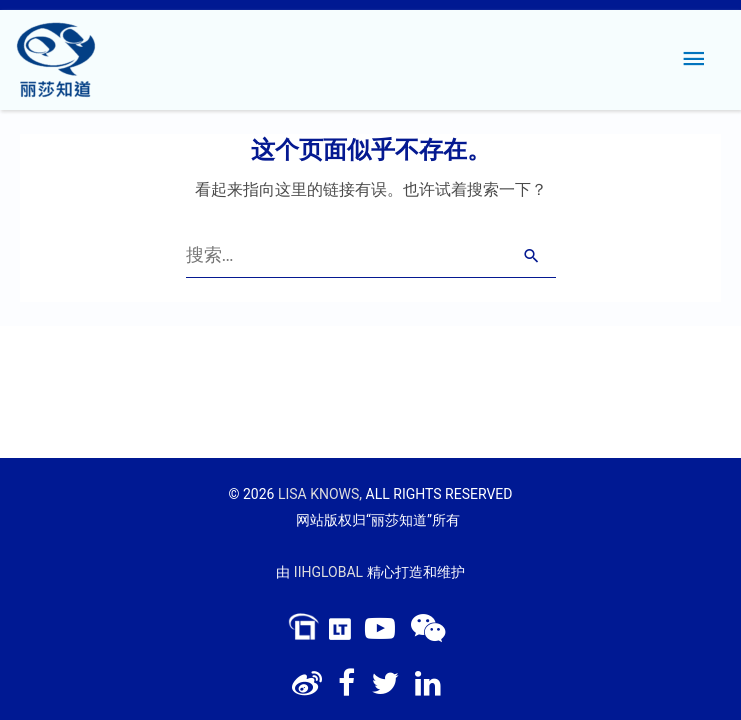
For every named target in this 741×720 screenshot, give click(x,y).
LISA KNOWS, (320, 494)
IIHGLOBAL (328, 572)
